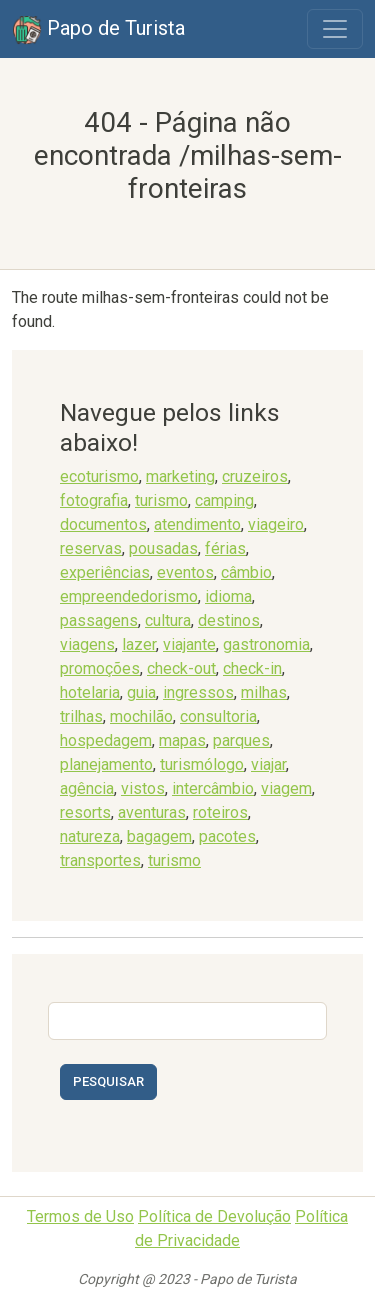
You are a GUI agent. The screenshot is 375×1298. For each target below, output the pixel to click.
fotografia (94, 500)
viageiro (276, 524)
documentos (103, 524)
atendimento (197, 524)
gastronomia (266, 644)
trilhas (81, 716)
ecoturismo (99, 476)
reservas (91, 548)
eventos (185, 572)
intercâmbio (213, 788)
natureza (90, 836)
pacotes (227, 836)
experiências (105, 572)
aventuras (152, 812)
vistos (143, 788)
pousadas (163, 548)
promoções (100, 668)
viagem (286, 788)
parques (241, 740)
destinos (229, 620)
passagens (99, 620)
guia (141, 692)
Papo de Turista (98, 30)
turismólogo (202, 764)
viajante (189, 644)
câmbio (246, 572)
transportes (100, 860)
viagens (87, 644)
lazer (139, 644)
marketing (180, 476)
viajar (268, 764)
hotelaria (90, 692)
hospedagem (106, 740)
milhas (264, 692)
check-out (181, 668)
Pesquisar (108, 1081)
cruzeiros (255, 476)
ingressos (198, 692)
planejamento (106, 764)
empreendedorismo (129, 596)
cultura (168, 620)
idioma (228, 596)
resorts (85, 812)
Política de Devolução (214, 1216)
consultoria (218, 716)
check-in (252, 668)
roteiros (220, 812)
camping (224, 500)
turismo (161, 500)
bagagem (159, 836)
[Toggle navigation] (335, 29)
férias (225, 548)
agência (87, 788)
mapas (182, 740)
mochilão (141, 716)
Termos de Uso (80, 1216)
